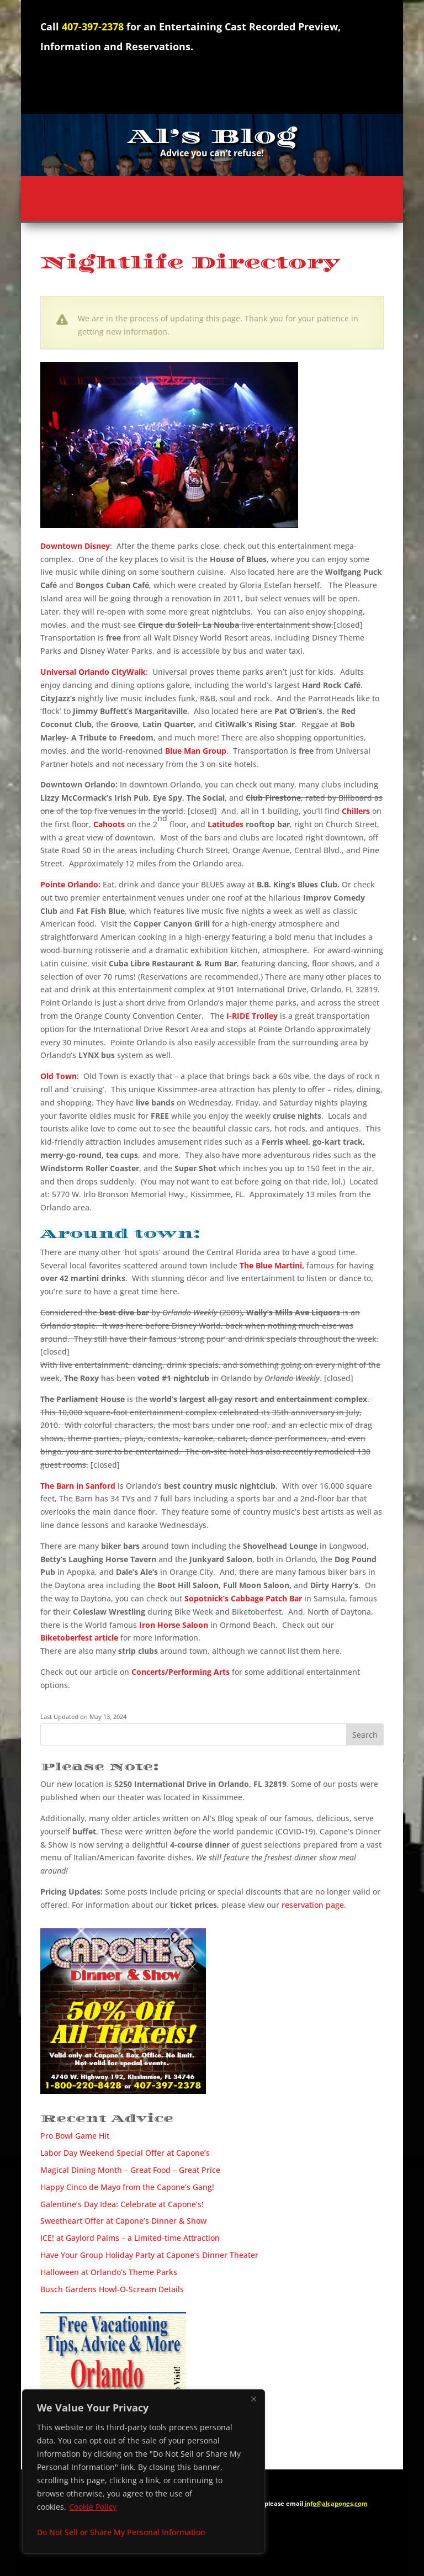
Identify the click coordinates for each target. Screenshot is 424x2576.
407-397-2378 (93, 26)
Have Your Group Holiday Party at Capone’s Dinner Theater (149, 2255)
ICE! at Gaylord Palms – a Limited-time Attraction (130, 2238)
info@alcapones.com (336, 2503)
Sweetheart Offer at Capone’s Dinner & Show (123, 2220)
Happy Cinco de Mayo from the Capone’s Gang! (127, 2187)
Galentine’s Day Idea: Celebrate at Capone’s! (122, 2204)
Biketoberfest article (79, 1637)
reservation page (313, 1905)
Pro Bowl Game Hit (74, 2135)
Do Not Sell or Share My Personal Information (121, 2532)
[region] (143, 2471)
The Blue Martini (271, 1265)
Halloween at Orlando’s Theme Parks (108, 2272)
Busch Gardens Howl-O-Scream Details (112, 2289)
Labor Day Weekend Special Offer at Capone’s (125, 2152)
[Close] (253, 2398)
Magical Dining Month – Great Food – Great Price (130, 2170)
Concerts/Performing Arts (180, 1672)
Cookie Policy (92, 2506)
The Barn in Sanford (77, 1485)
